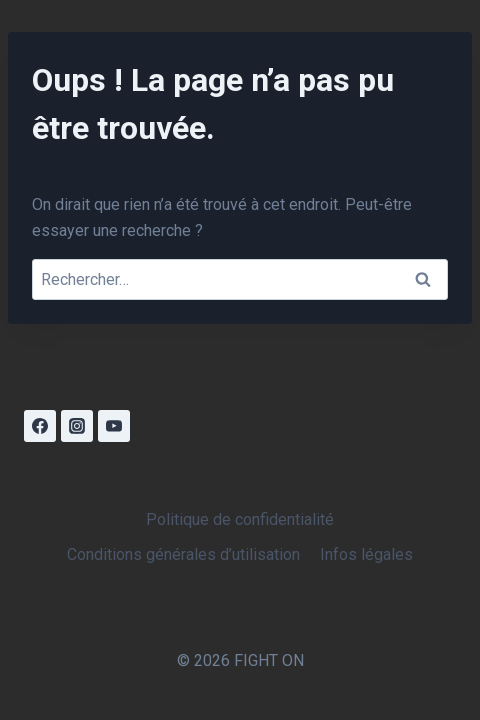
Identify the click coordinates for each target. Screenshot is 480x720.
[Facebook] (40, 426)
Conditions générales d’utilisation (183, 554)
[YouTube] (114, 426)
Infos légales (366, 554)
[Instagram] (77, 426)
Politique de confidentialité (240, 519)
